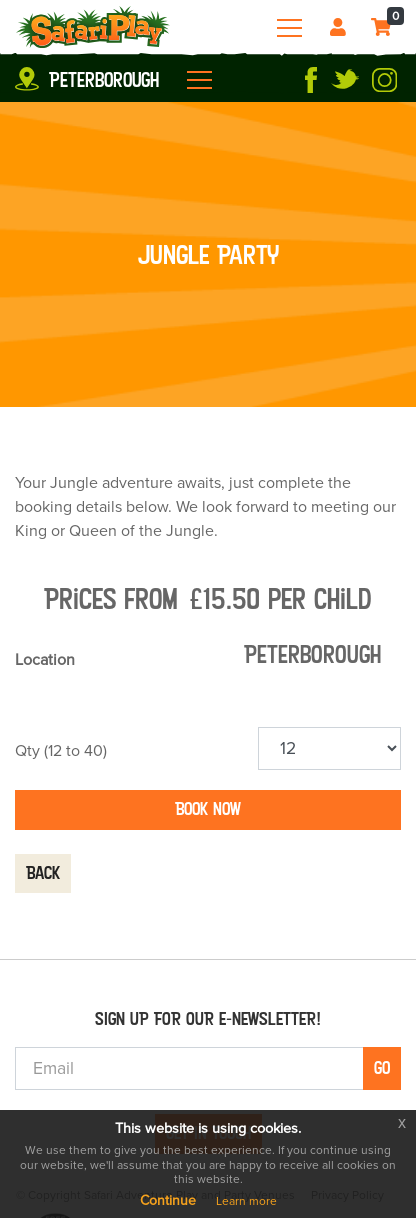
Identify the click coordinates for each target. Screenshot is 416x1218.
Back (43, 873)
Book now (208, 809)
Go (382, 1068)
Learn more (246, 1201)
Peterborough (104, 80)
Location (45, 660)
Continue (168, 1200)
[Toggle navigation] (289, 28)
